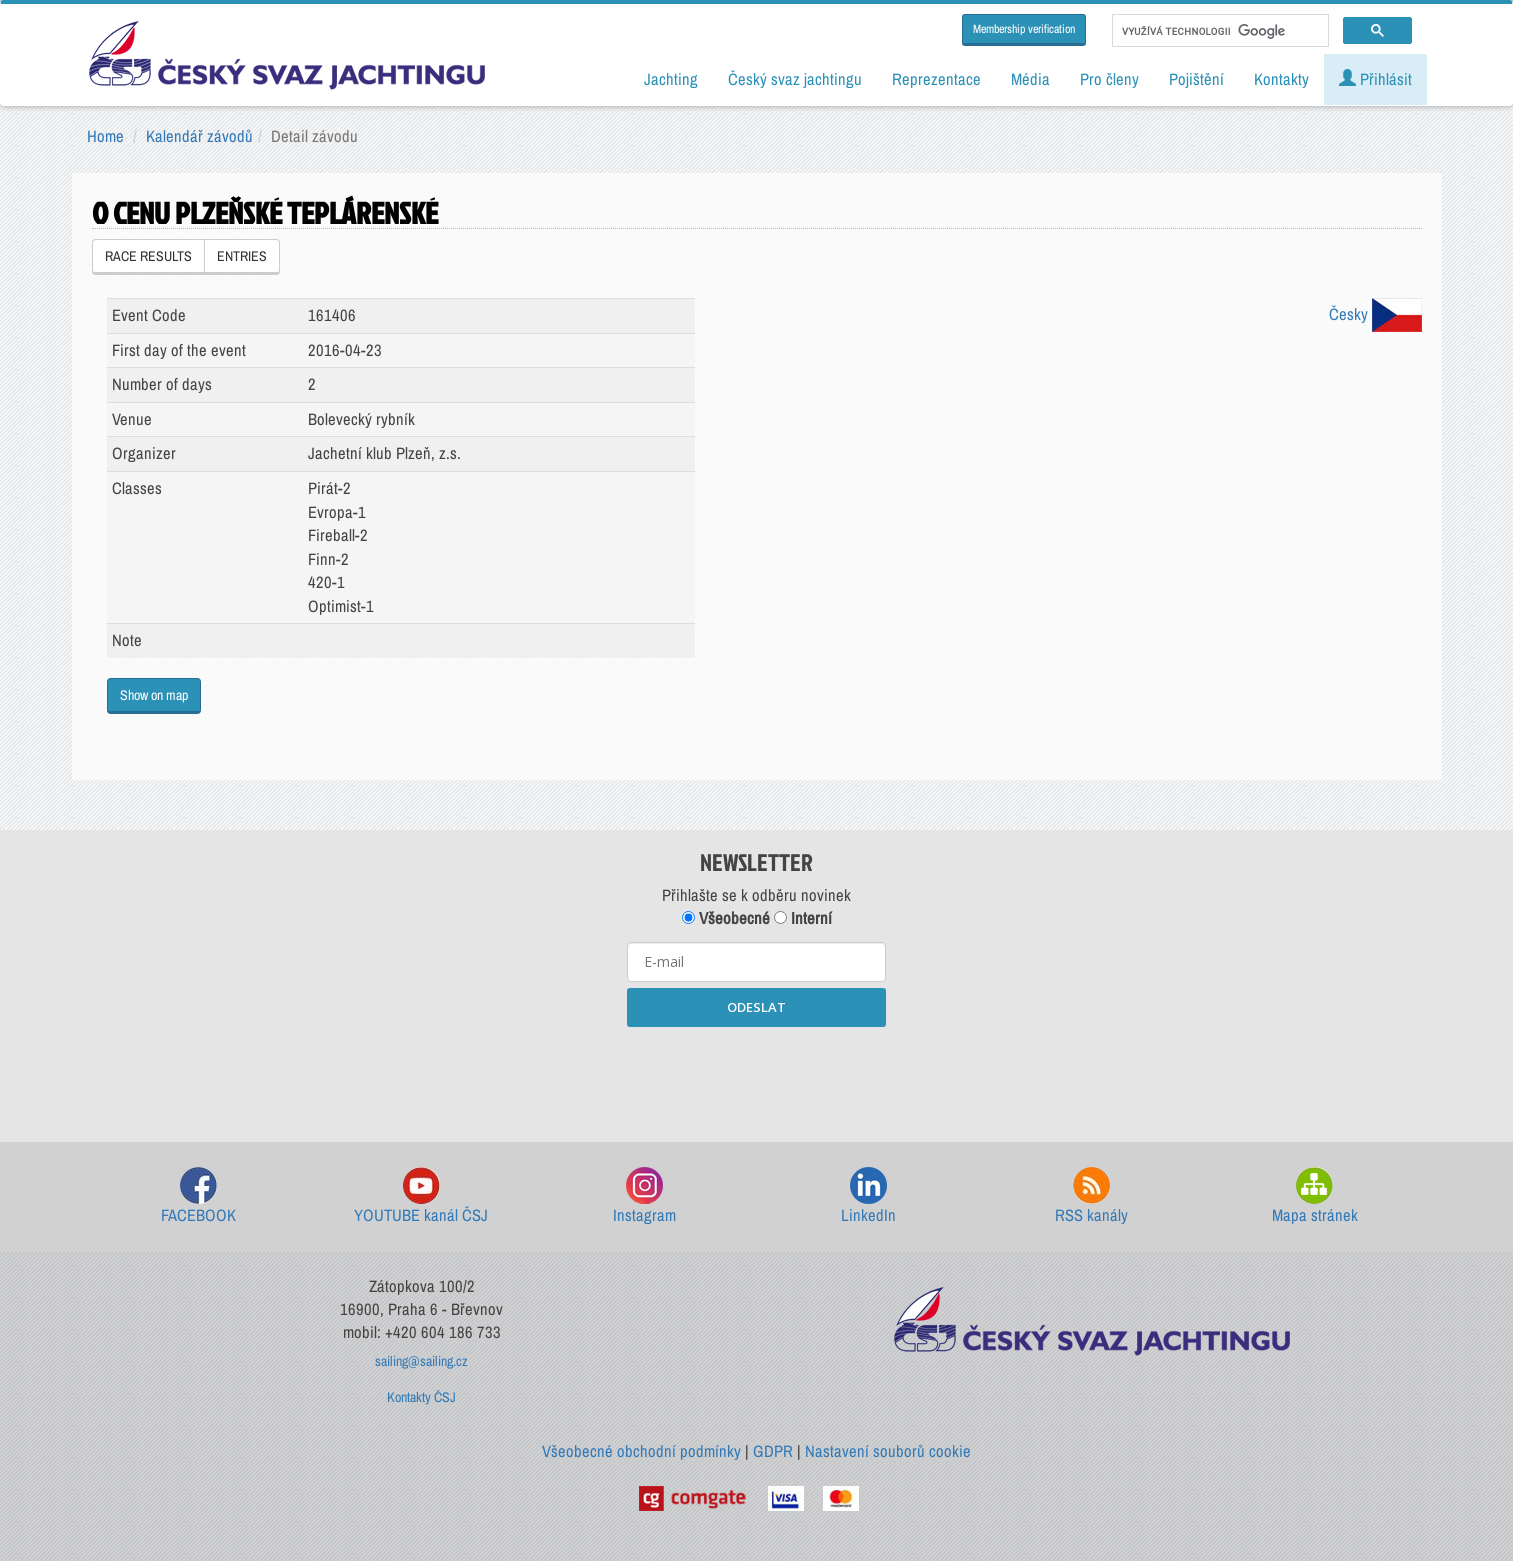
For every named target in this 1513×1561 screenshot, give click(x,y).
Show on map (154, 695)
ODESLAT (756, 1007)
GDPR (773, 1451)
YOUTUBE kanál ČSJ (421, 1196)
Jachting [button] (671, 79)
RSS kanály (1091, 1196)
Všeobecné (726, 918)
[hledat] (1218, 31)
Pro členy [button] (1109, 79)
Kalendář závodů (199, 136)
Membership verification (1024, 29)
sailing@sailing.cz (421, 1361)
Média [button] (1030, 79)
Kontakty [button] (1281, 79)
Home (105, 136)
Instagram (644, 1196)
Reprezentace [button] (936, 79)
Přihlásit (1375, 79)
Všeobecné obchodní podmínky (641, 1451)
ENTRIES (242, 256)
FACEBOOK (198, 1196)
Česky (1375, 314)
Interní (803, 918)
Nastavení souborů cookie (888, 1451)
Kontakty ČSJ (421, 1397)
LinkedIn (868, 1196)
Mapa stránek (1315, 1196)
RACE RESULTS (148, 256)
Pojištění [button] (1196, 79)
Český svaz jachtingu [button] (795, 79)
